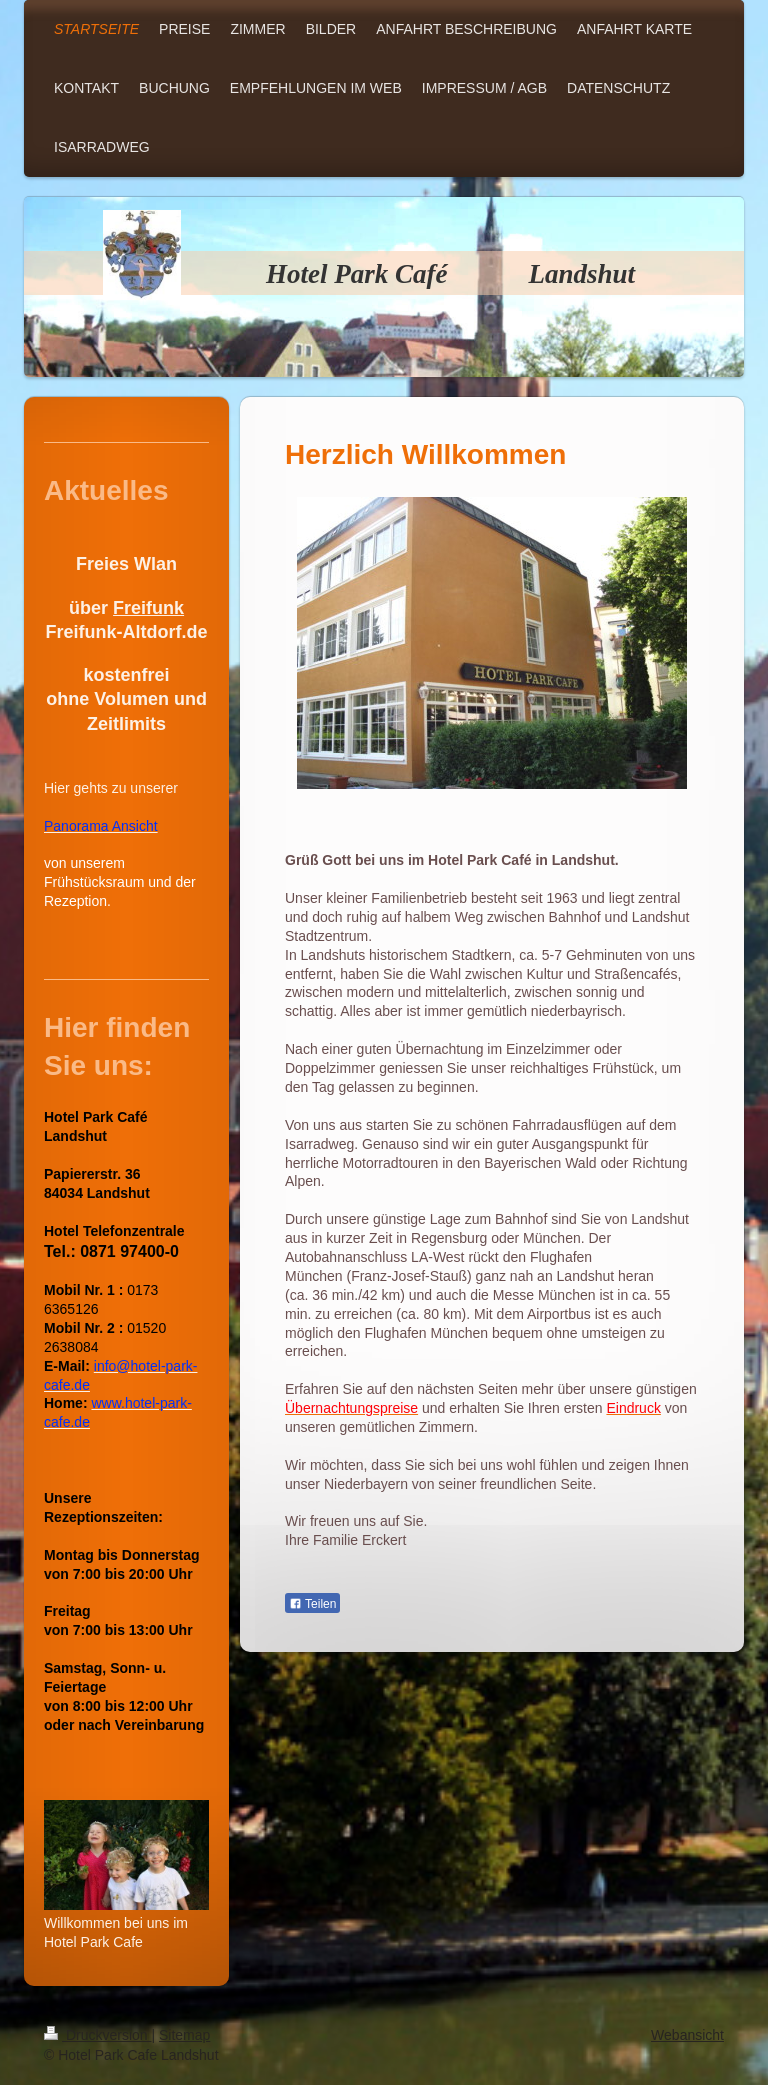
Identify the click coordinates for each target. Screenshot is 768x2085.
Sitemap (184, 2035)
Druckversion (97, 2035)
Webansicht (687, 2035)
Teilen (312, 1604)
